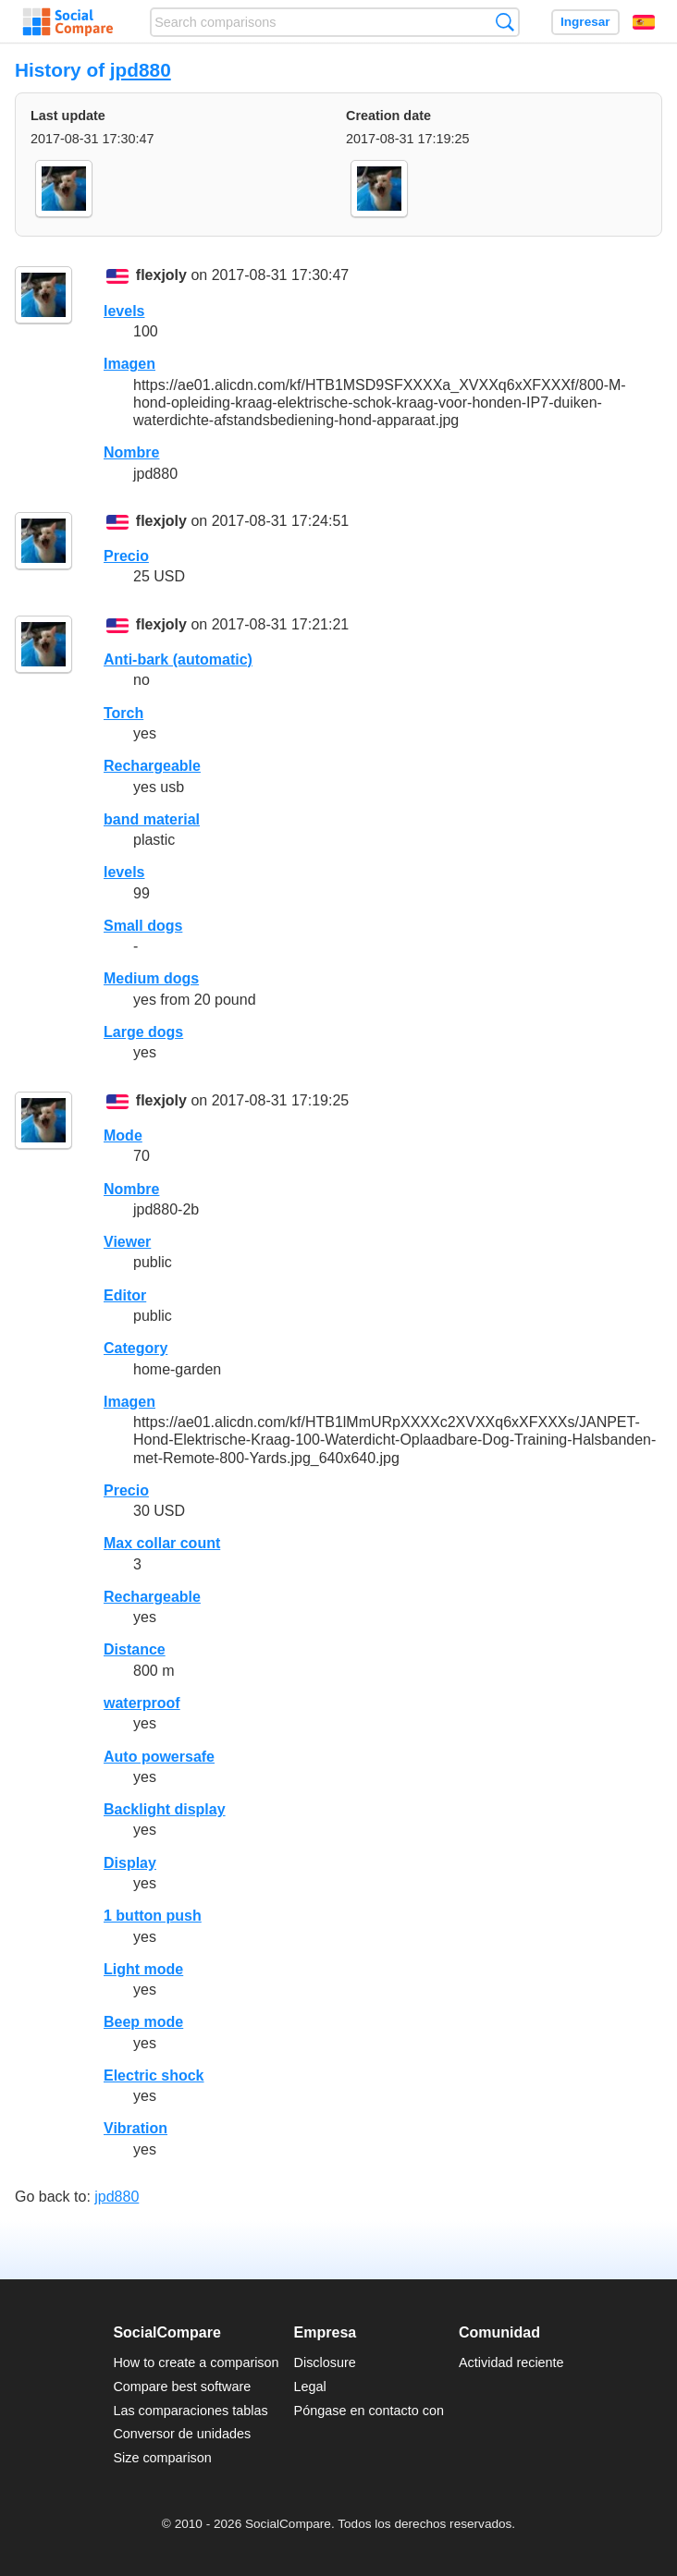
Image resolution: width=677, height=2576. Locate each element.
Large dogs (143, 1032)
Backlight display (165, 1809)
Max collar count (162, 1543)
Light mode (143, 1969)
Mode (123, 1135)
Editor (125, 1295)
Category (135, 1348)
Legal (310, 2386)
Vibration (135, 2128)
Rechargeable (152, 766)
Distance (135, 1649)
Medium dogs (151, 978)
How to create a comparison (195, 2362)
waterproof (142, 1703)
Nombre (131, 452)
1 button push (153, 1915)
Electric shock (154, 2075)
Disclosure (325, 2362)
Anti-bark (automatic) (178, 659)
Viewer (127, 1242)
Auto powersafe (159, 1756)
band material (152, 819)
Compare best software (182, 2386)
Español (644, 22)
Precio (126, 556)
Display (130, 1863)
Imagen (129, 364)
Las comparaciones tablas (190, 2410)
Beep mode (143, 2022)
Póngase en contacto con (369, 2410)
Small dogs (143, 926)
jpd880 (140, 69)
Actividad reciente (511, 2362)
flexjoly (161, 276)
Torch (123, 713)
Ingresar (585, 22)
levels (124, 311)
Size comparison (162, 2457)
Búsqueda (504, 22)
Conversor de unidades (182, 2433)
